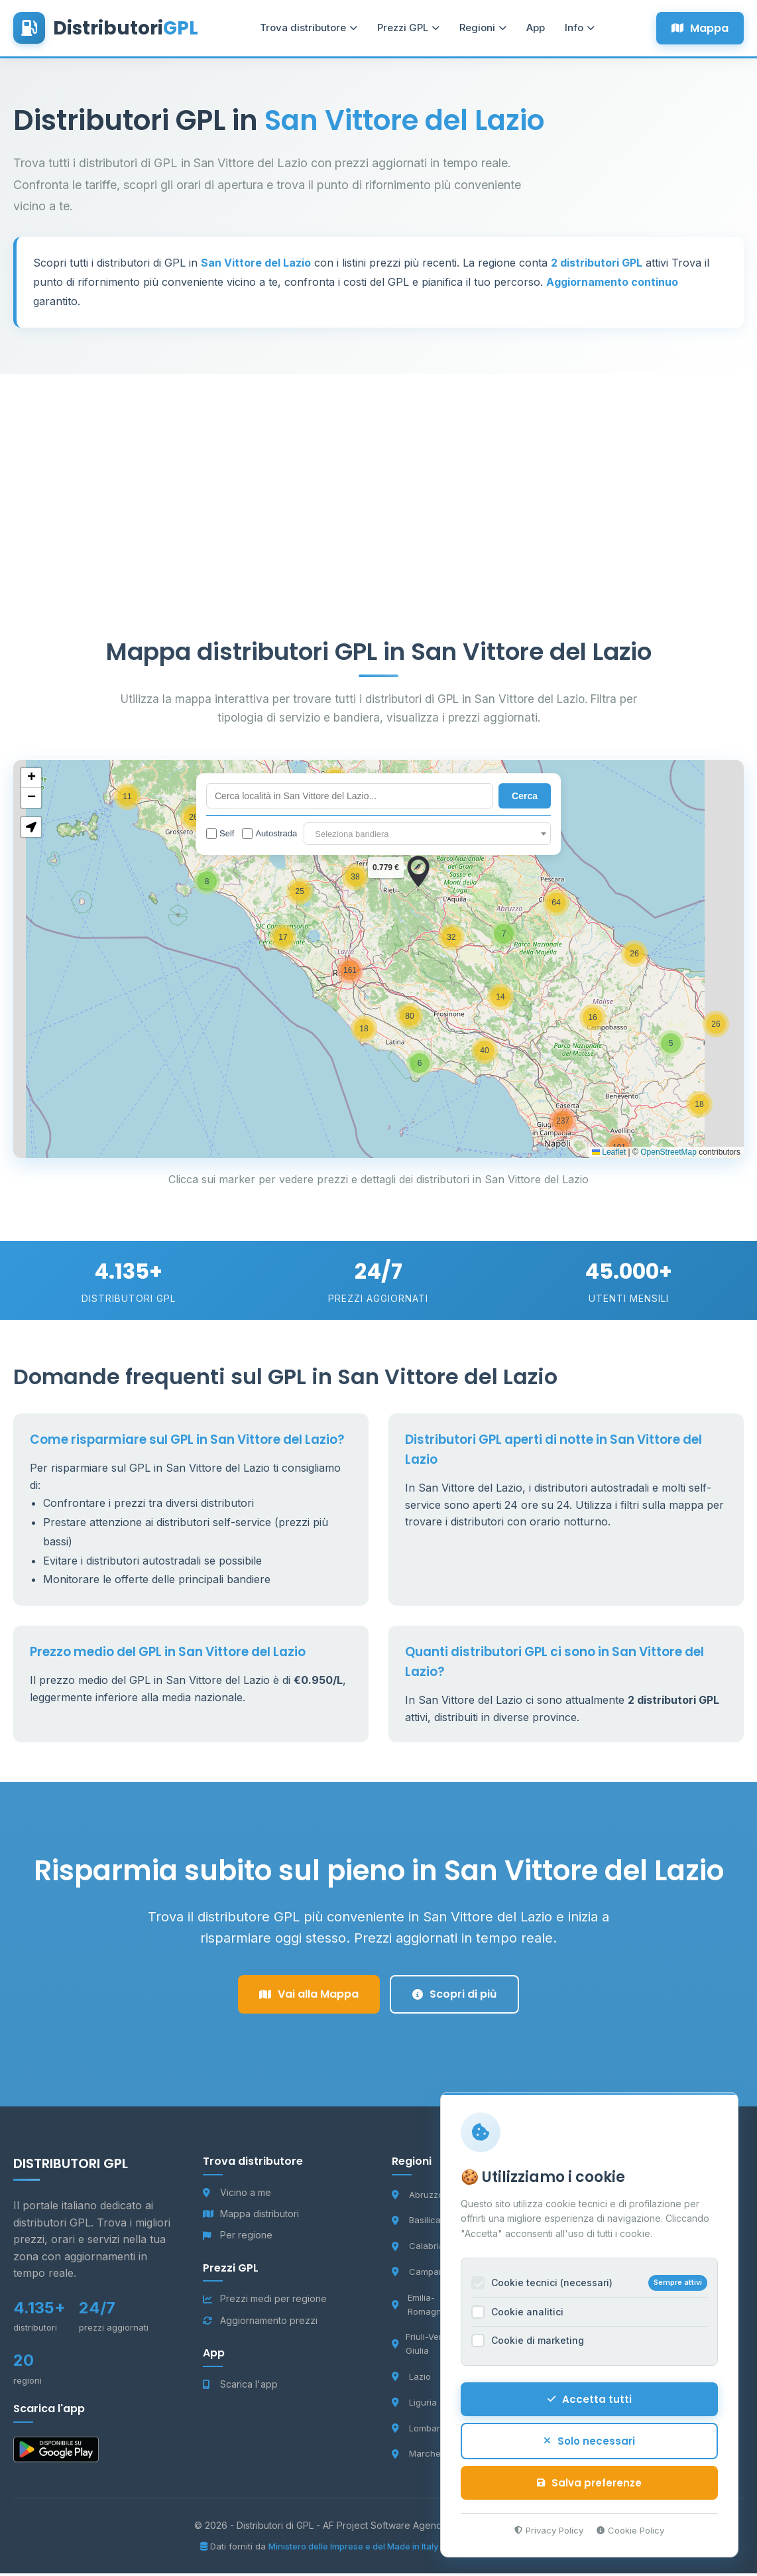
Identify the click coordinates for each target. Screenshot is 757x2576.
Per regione (237, 2238)
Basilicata (420, 2223)
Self (220, 836)
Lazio (411, 2379)
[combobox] (427, 836)
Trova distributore (302, 29)
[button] (419, 1066)
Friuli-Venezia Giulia (426, 2347)
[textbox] (427, 837)
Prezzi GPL (402, 29)
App (529, 29)
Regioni (476, 29)
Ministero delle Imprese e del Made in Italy (354, 2549)
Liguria (414, 2405)
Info (574, 29)
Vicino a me (237, 2195)
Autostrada (269, 836)
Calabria (418, 2249)
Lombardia (422, 2430)
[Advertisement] (378, 469)
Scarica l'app (240, 2386)
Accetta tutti (588, 2397)
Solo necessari (588, 2439)
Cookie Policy (629, 2528)
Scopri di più (454, 1997)
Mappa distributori (251, 2216)
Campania (421, 2275)
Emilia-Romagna (419, 2307)
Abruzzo (417, 2197)
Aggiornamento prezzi (260, 2323)
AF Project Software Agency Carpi (399, 2528)
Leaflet (609, 1155)
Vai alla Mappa (309, 1997)
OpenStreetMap (668, 1155)
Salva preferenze (588, 2481)
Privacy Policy (547, 2528)
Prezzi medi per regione (265, 2301)
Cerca (525, 798)
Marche (416, 2456)
